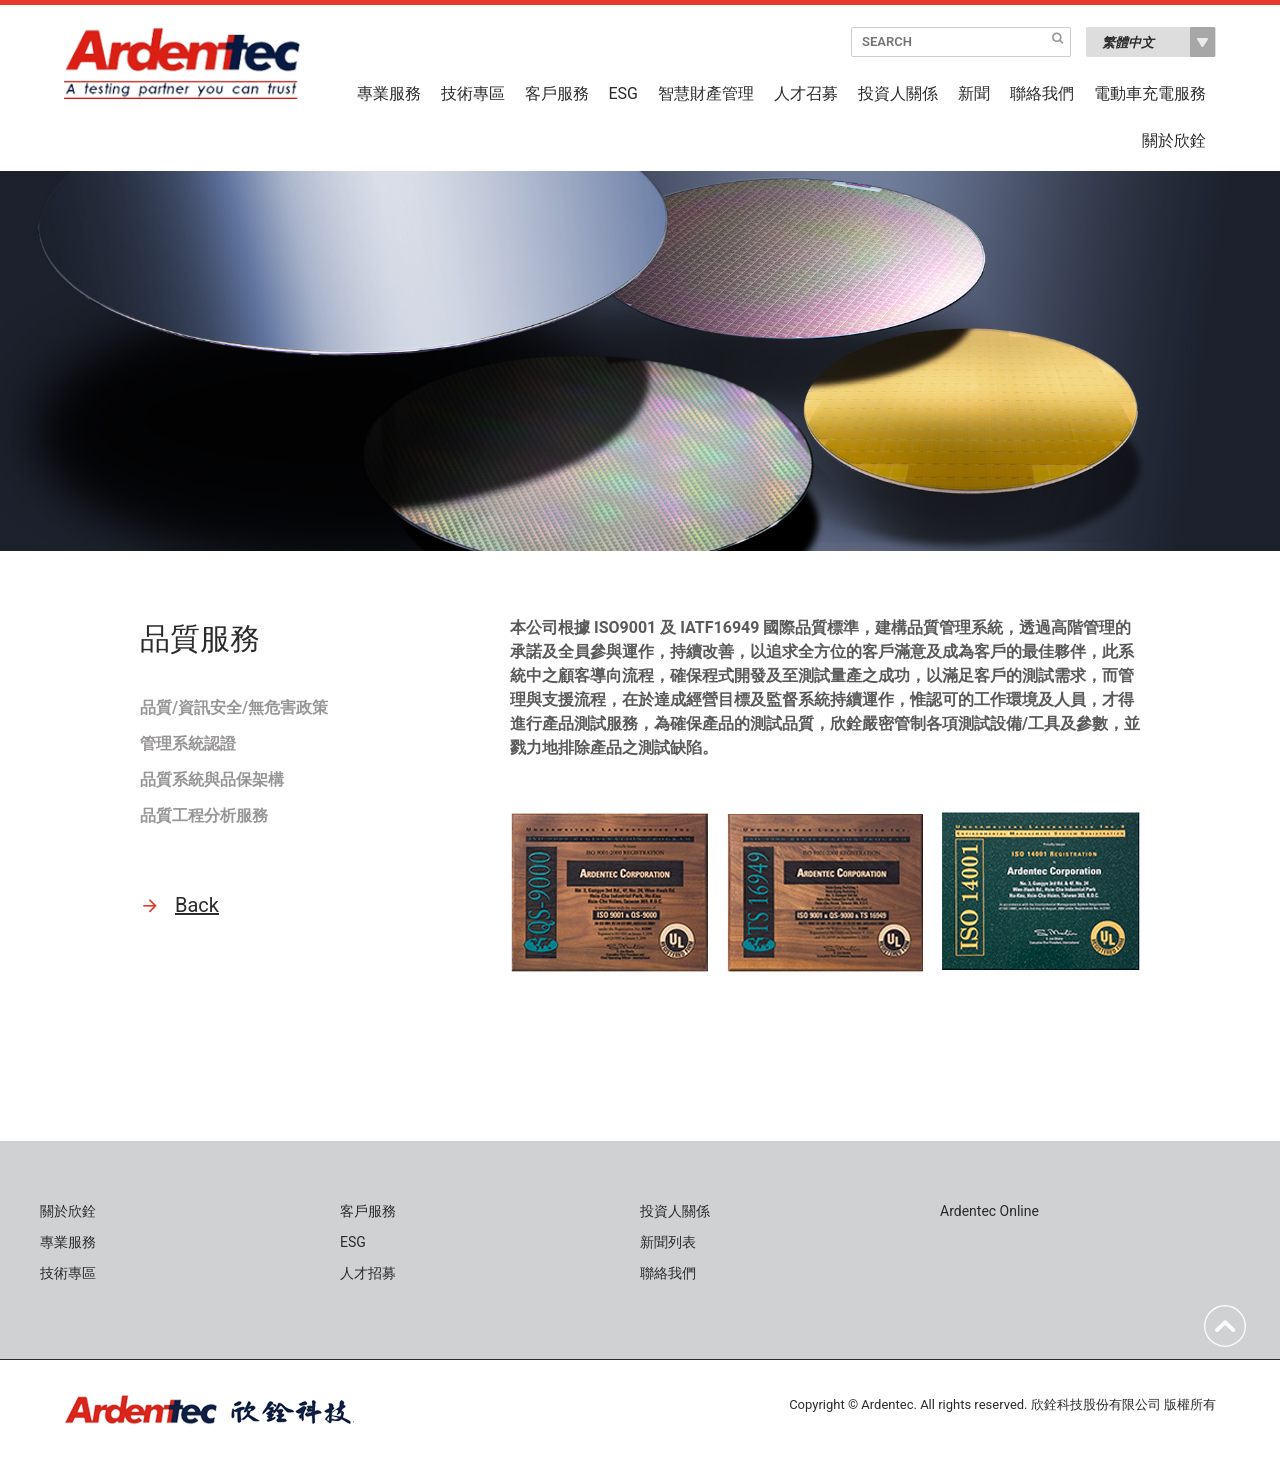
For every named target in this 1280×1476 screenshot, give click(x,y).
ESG (624, 94)
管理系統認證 (188, 743)
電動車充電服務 (1150, 94)
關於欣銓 (1174, 141)
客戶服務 (557, 94)
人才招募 (368, 1273)
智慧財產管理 (706, 94)
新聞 (974, 94)
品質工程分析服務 (204, 815)
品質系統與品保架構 (212, 779)
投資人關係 (898, 94)
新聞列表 (668, 1242)
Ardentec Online (989, 1211)
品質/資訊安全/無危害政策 (234, 707)
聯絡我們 (1042, 94)
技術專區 (473, 94)
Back (197, 905)
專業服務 (389, 94)
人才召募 (806, 94)
